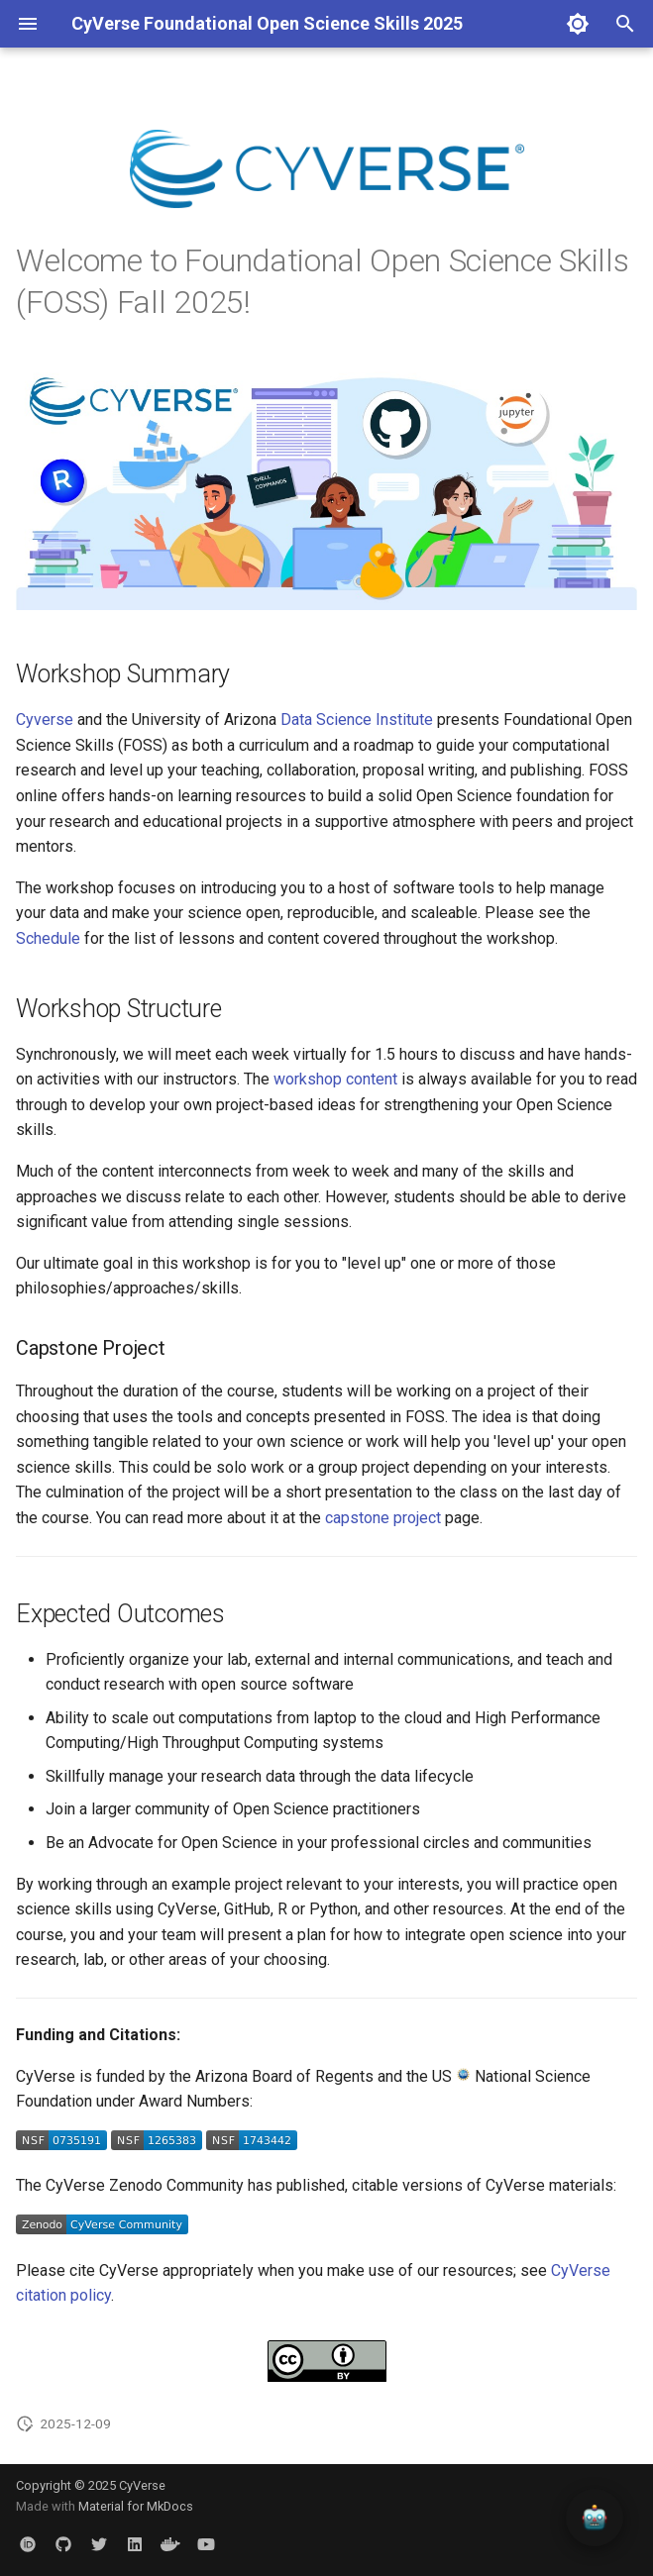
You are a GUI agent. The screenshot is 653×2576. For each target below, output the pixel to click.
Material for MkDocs (135, 2506)
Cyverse (44, 719)
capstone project (383, 1517)
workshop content (335, 1079)
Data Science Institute (356, 719)
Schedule (48, 938)
